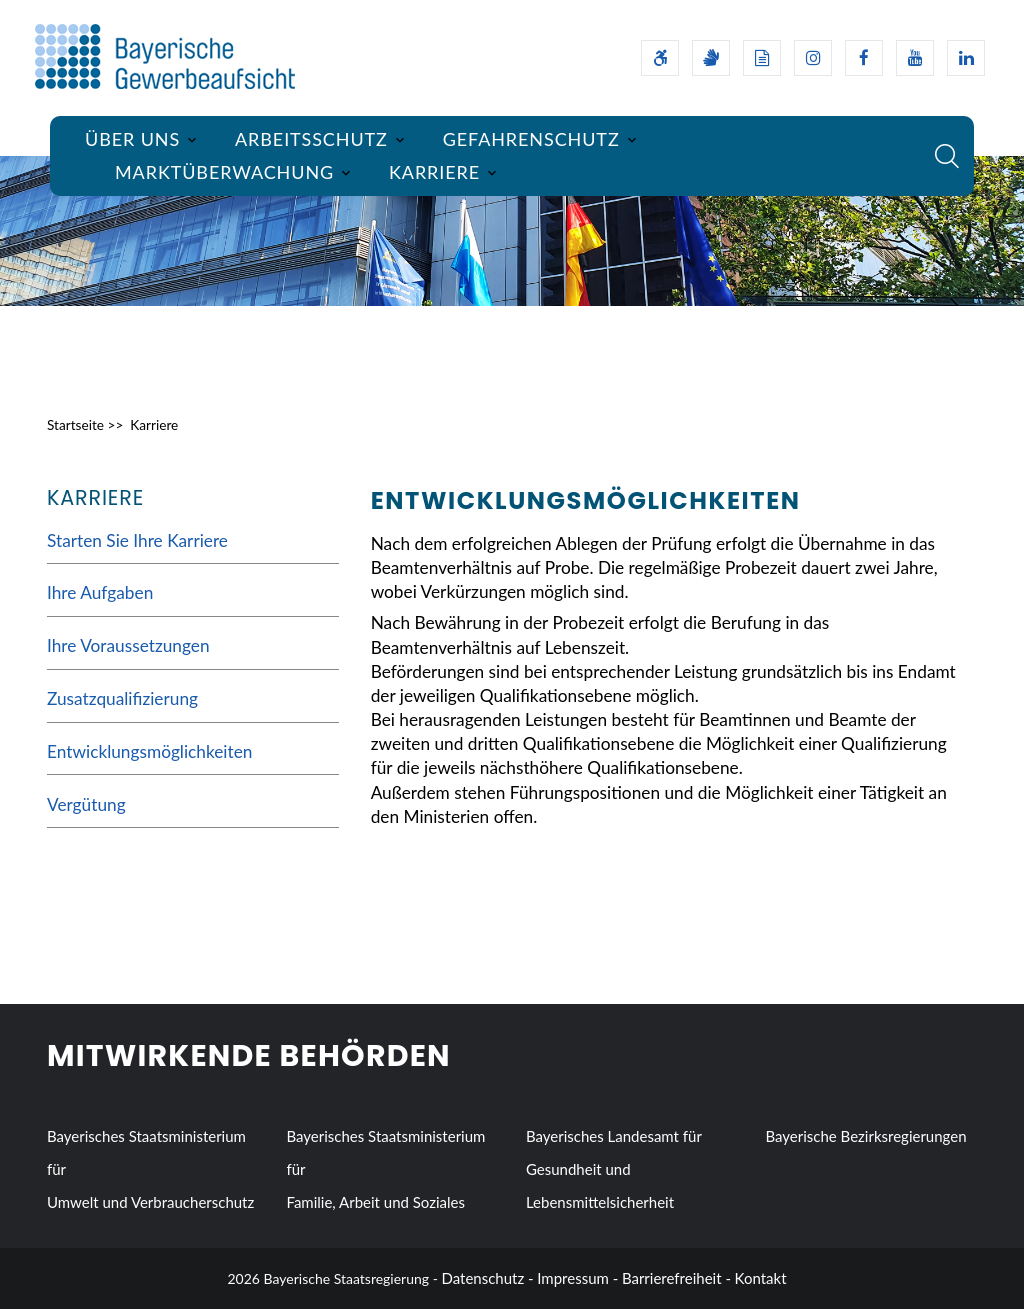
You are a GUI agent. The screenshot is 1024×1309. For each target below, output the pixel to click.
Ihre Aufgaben (100, 592)
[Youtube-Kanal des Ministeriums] (915, 58)
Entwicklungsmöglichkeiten (149, 751)
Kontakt (761, 1278)
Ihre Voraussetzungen (128, 645)
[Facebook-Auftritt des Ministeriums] (864, 58)
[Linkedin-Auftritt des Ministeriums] (966, 58)
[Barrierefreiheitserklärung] (660, 58)
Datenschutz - (488, 1278)
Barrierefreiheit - (676, 1278)
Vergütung (86, 804)
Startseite (75, 425)
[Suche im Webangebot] (947, 156)
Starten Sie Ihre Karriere (137, 540)
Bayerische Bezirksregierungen (865, 1136)
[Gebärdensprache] (711, 58)
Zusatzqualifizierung (122, 698)
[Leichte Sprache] (762, 58)
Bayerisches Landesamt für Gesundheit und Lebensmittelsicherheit (614, 1169)
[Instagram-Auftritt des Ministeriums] (813, 58)
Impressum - (577, 1278)
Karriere (154, 425)
